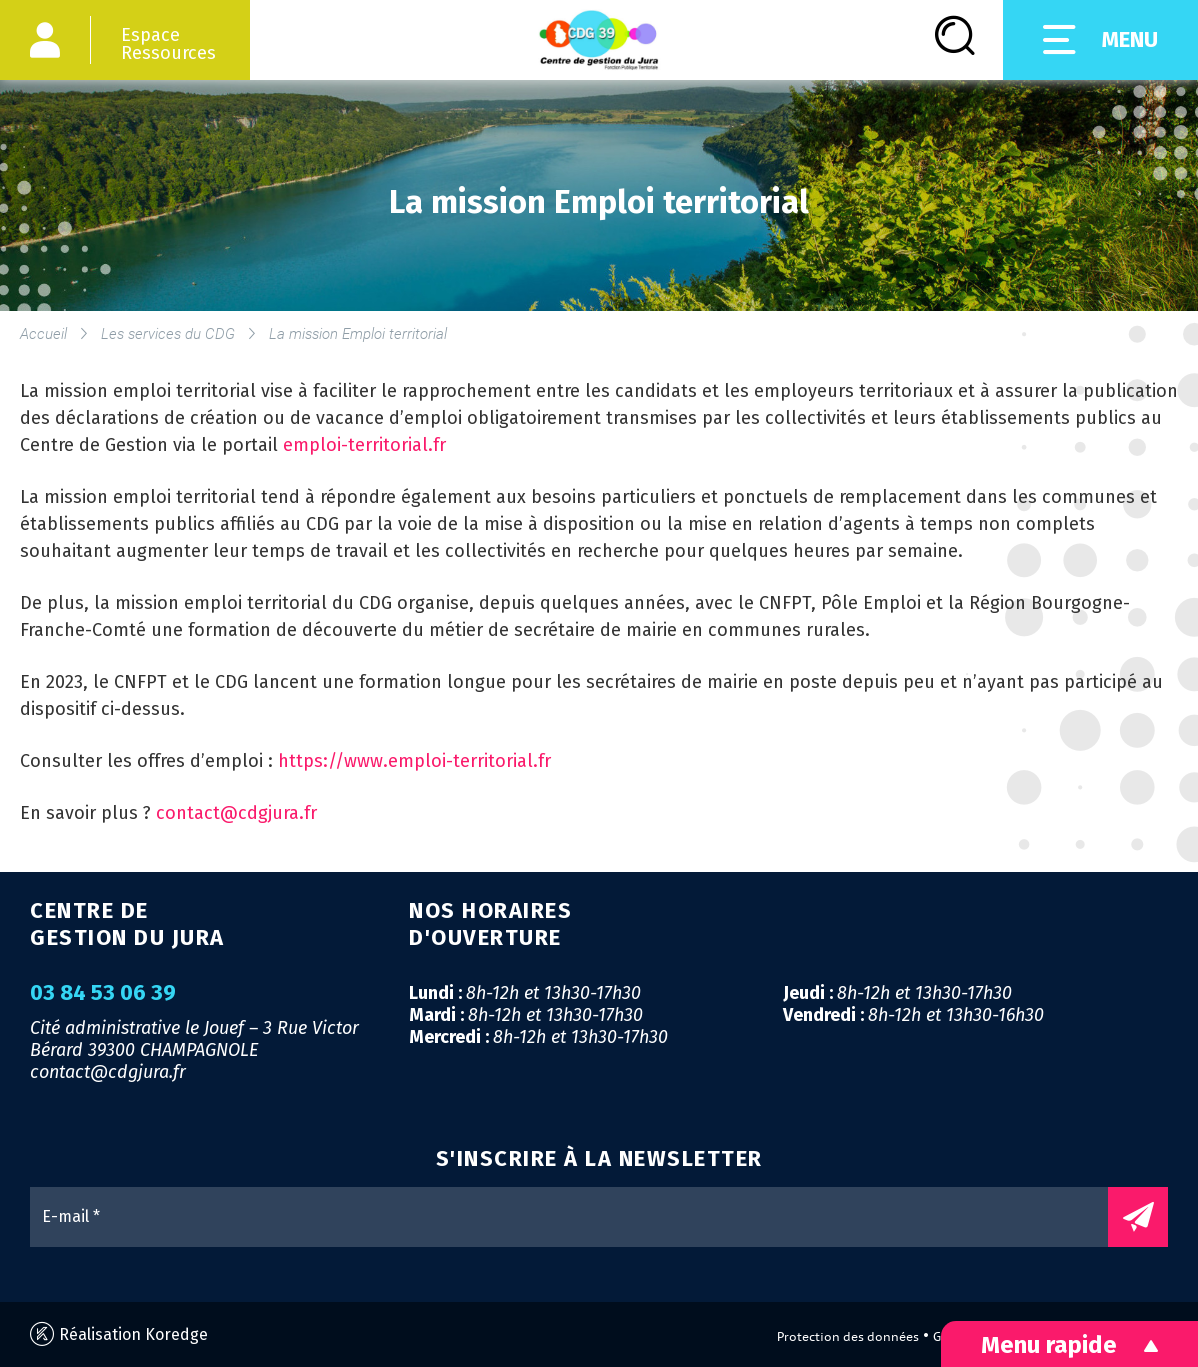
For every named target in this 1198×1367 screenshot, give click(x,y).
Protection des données (848, 1336)
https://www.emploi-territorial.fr (414, 761)
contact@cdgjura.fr (236, 813)
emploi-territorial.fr (364, 445)
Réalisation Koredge (119, 1334)
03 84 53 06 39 (103, 993)
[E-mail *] (579, 1217)
